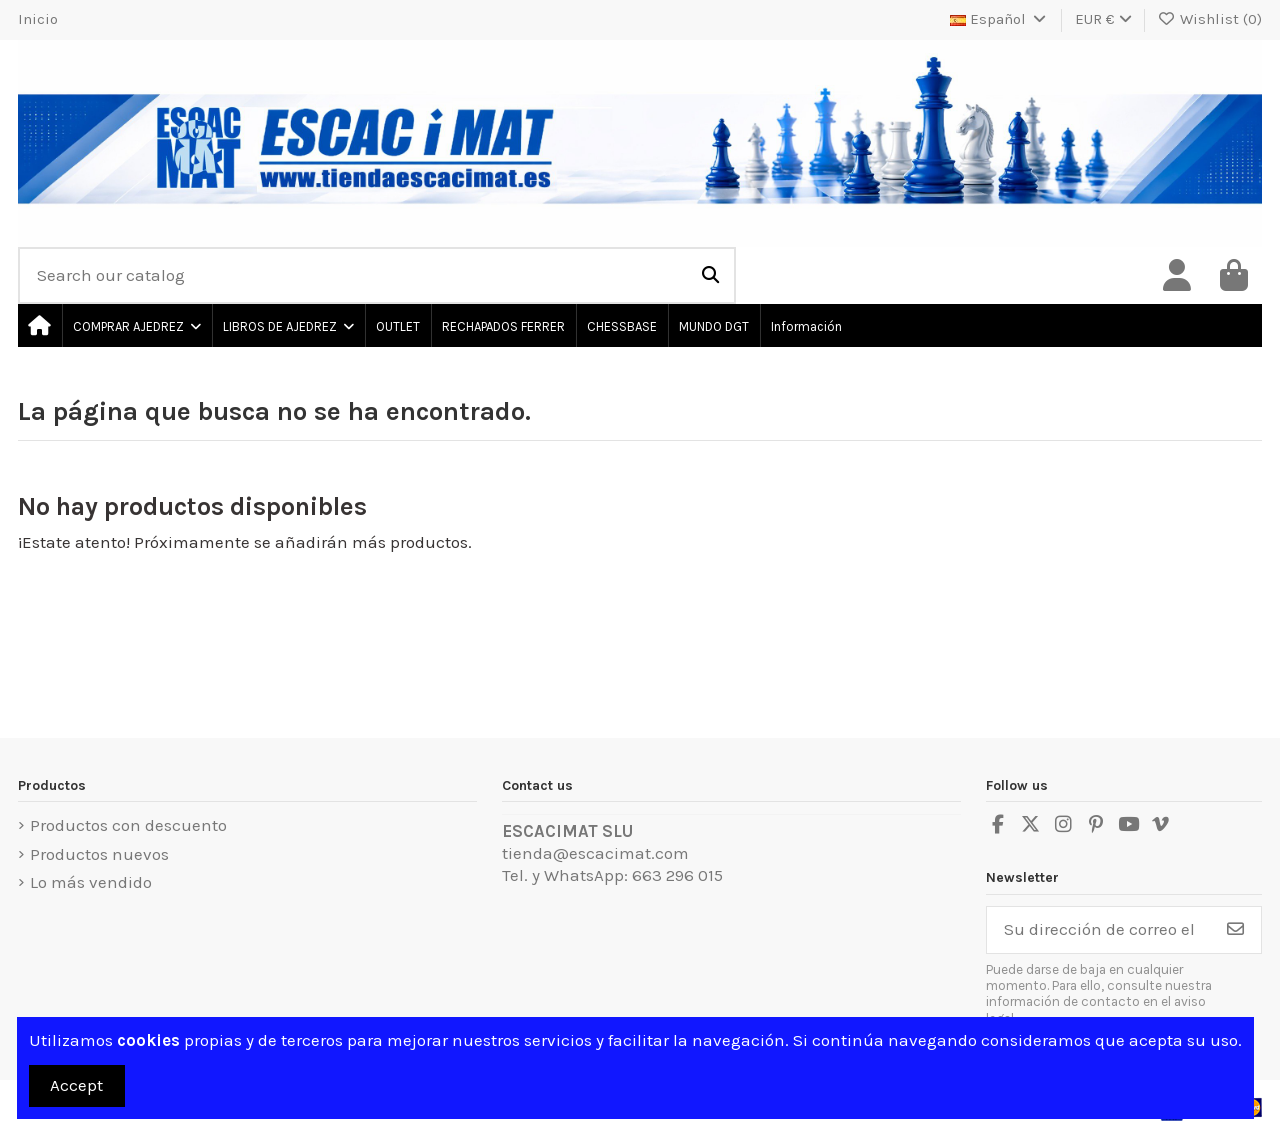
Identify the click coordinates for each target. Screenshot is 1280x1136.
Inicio (38, 19)
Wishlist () (1210, 19)
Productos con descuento (128, 825)
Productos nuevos (99, 854)
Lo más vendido (91, 882)
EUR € (1103, 19)
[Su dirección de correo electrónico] (1099, 930)
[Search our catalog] (710, 275)
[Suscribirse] (1235, 930)
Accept (76, 1085)
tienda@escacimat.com (595, 853)
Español (999, 19)
